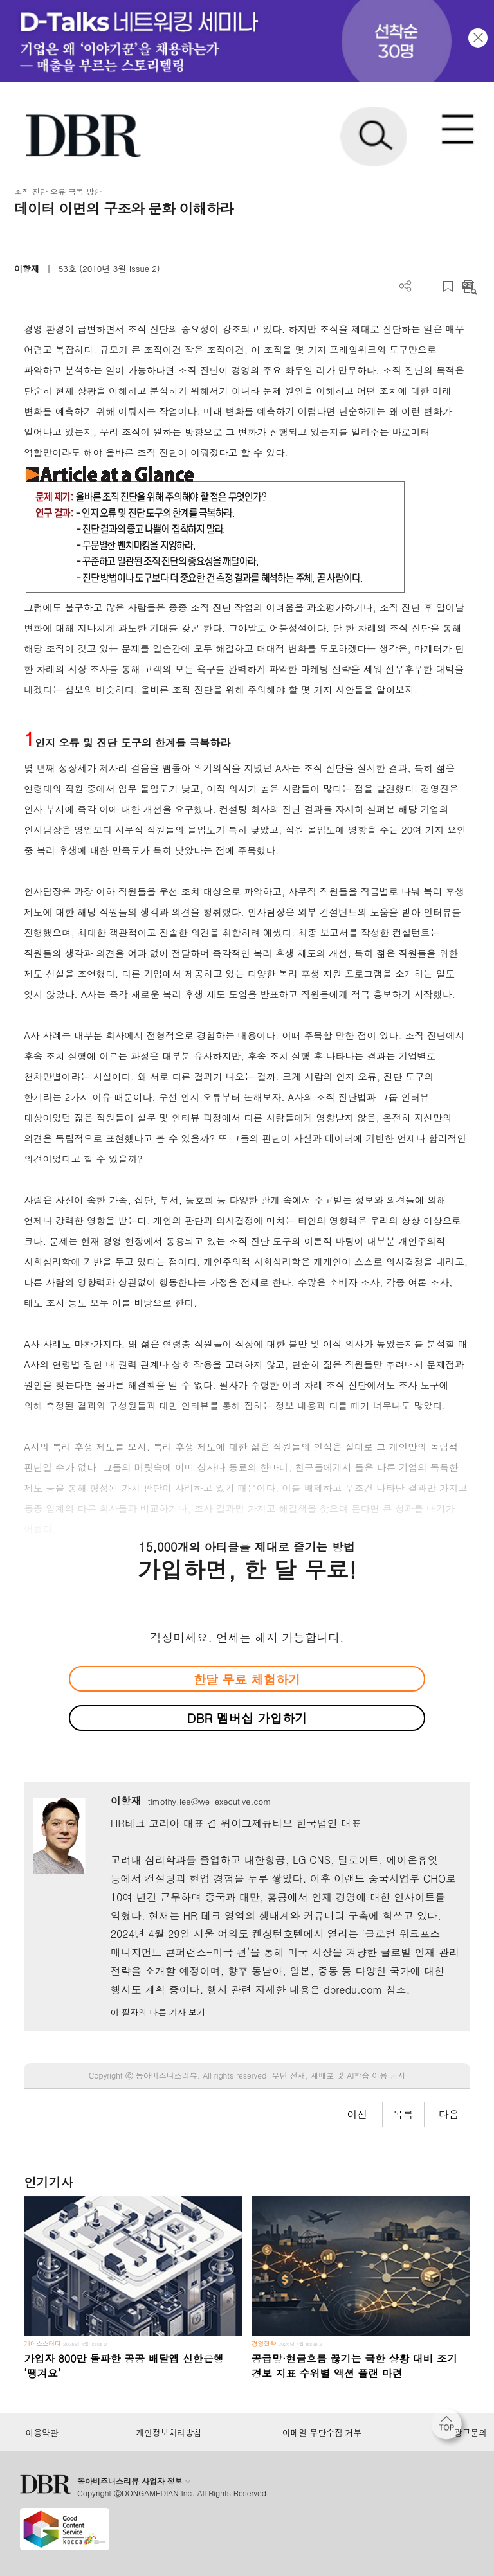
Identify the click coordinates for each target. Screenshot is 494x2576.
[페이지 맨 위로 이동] (450, 2427)
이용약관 (41, 2432)
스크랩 (448, 286)
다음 (449, 2114)
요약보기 (469, 286)
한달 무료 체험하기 (247, 1679)
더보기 (405, 286)
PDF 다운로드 (426, 286)
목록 (403, 2114)
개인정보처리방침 (169, 2432)
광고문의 (470, 2432)
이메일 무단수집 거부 (321, 2432)
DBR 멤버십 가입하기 (247, 1717)
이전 (357, 2114)
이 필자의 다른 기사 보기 (158, 2012)
